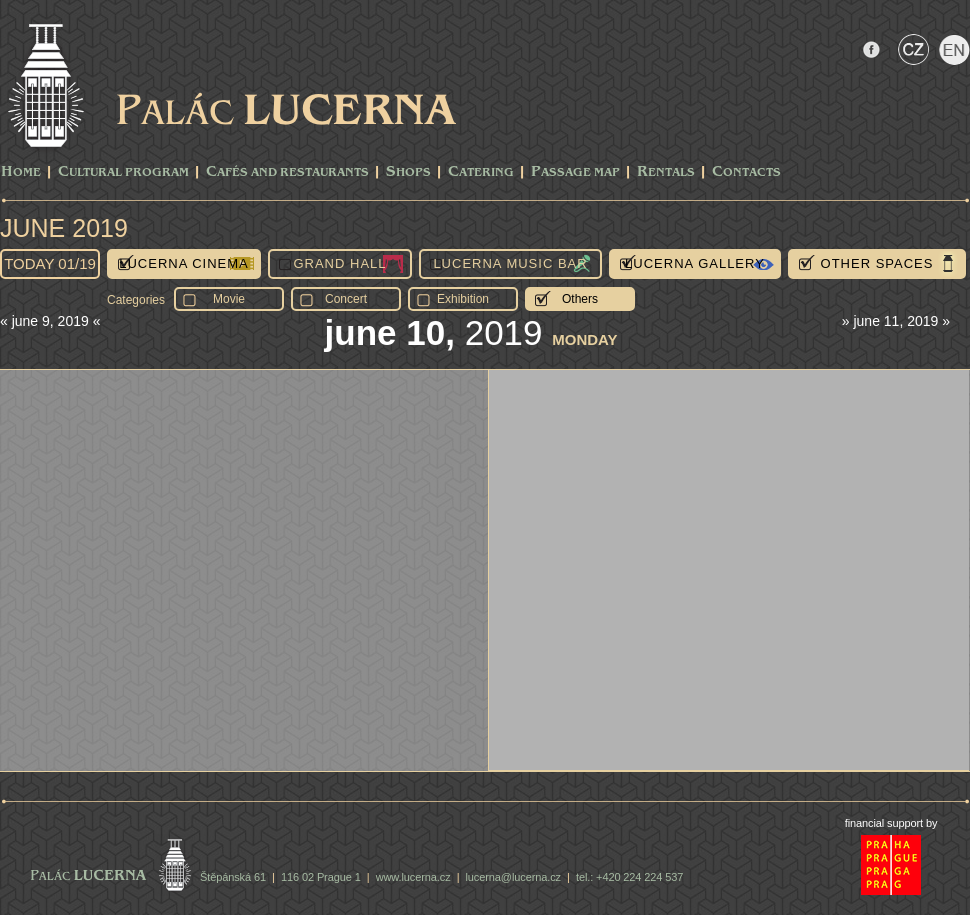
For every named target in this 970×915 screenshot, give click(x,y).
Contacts (746, 172)
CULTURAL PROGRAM (123, 172)
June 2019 (64, 228)
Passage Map (575, 172)
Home (21, 172)
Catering (481, 172)
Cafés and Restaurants (287, 172)
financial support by (891, 823)
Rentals (666, 172)
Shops (408, 172)
